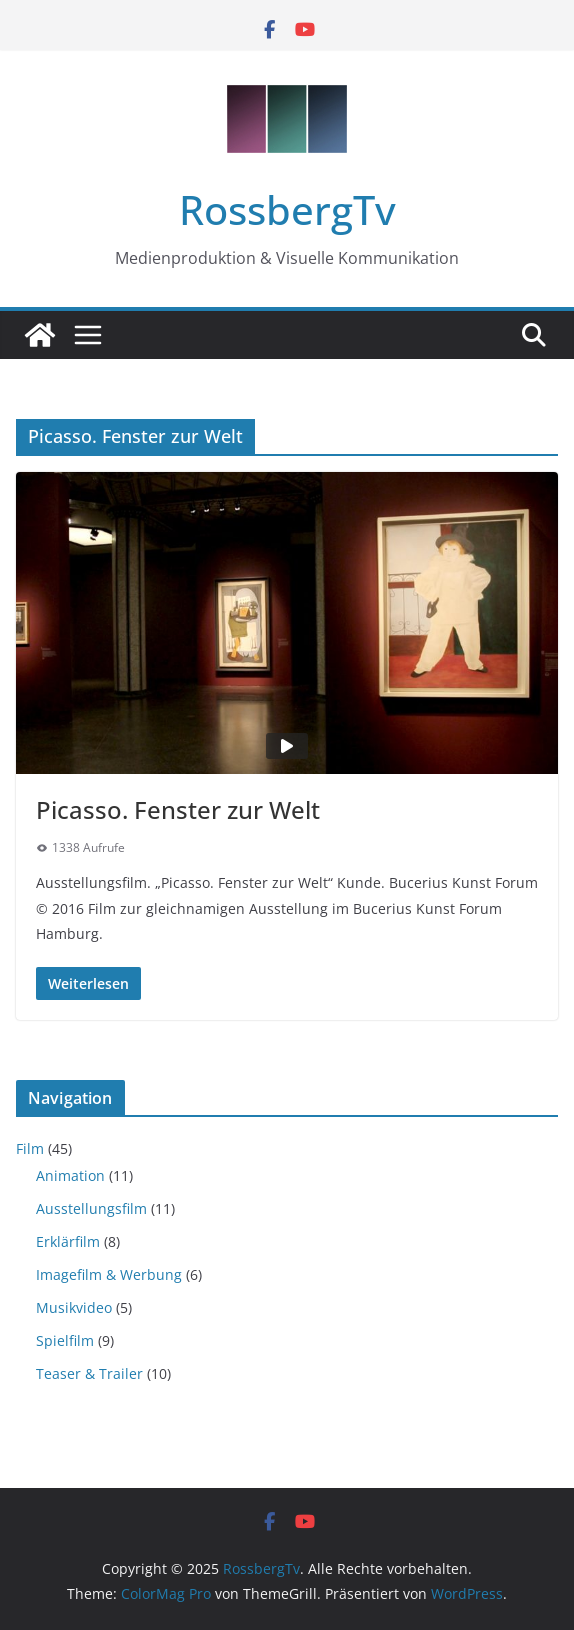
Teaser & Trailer (89, 1373)
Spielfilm (65, 1340)
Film (30, 1148)
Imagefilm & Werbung (109, 1274)
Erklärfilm (68, 1241)
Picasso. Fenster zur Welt (178, 809)
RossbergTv (287, 209)
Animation (70, 1175)
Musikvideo (74, 1307)
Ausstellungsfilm (91, 1208)
